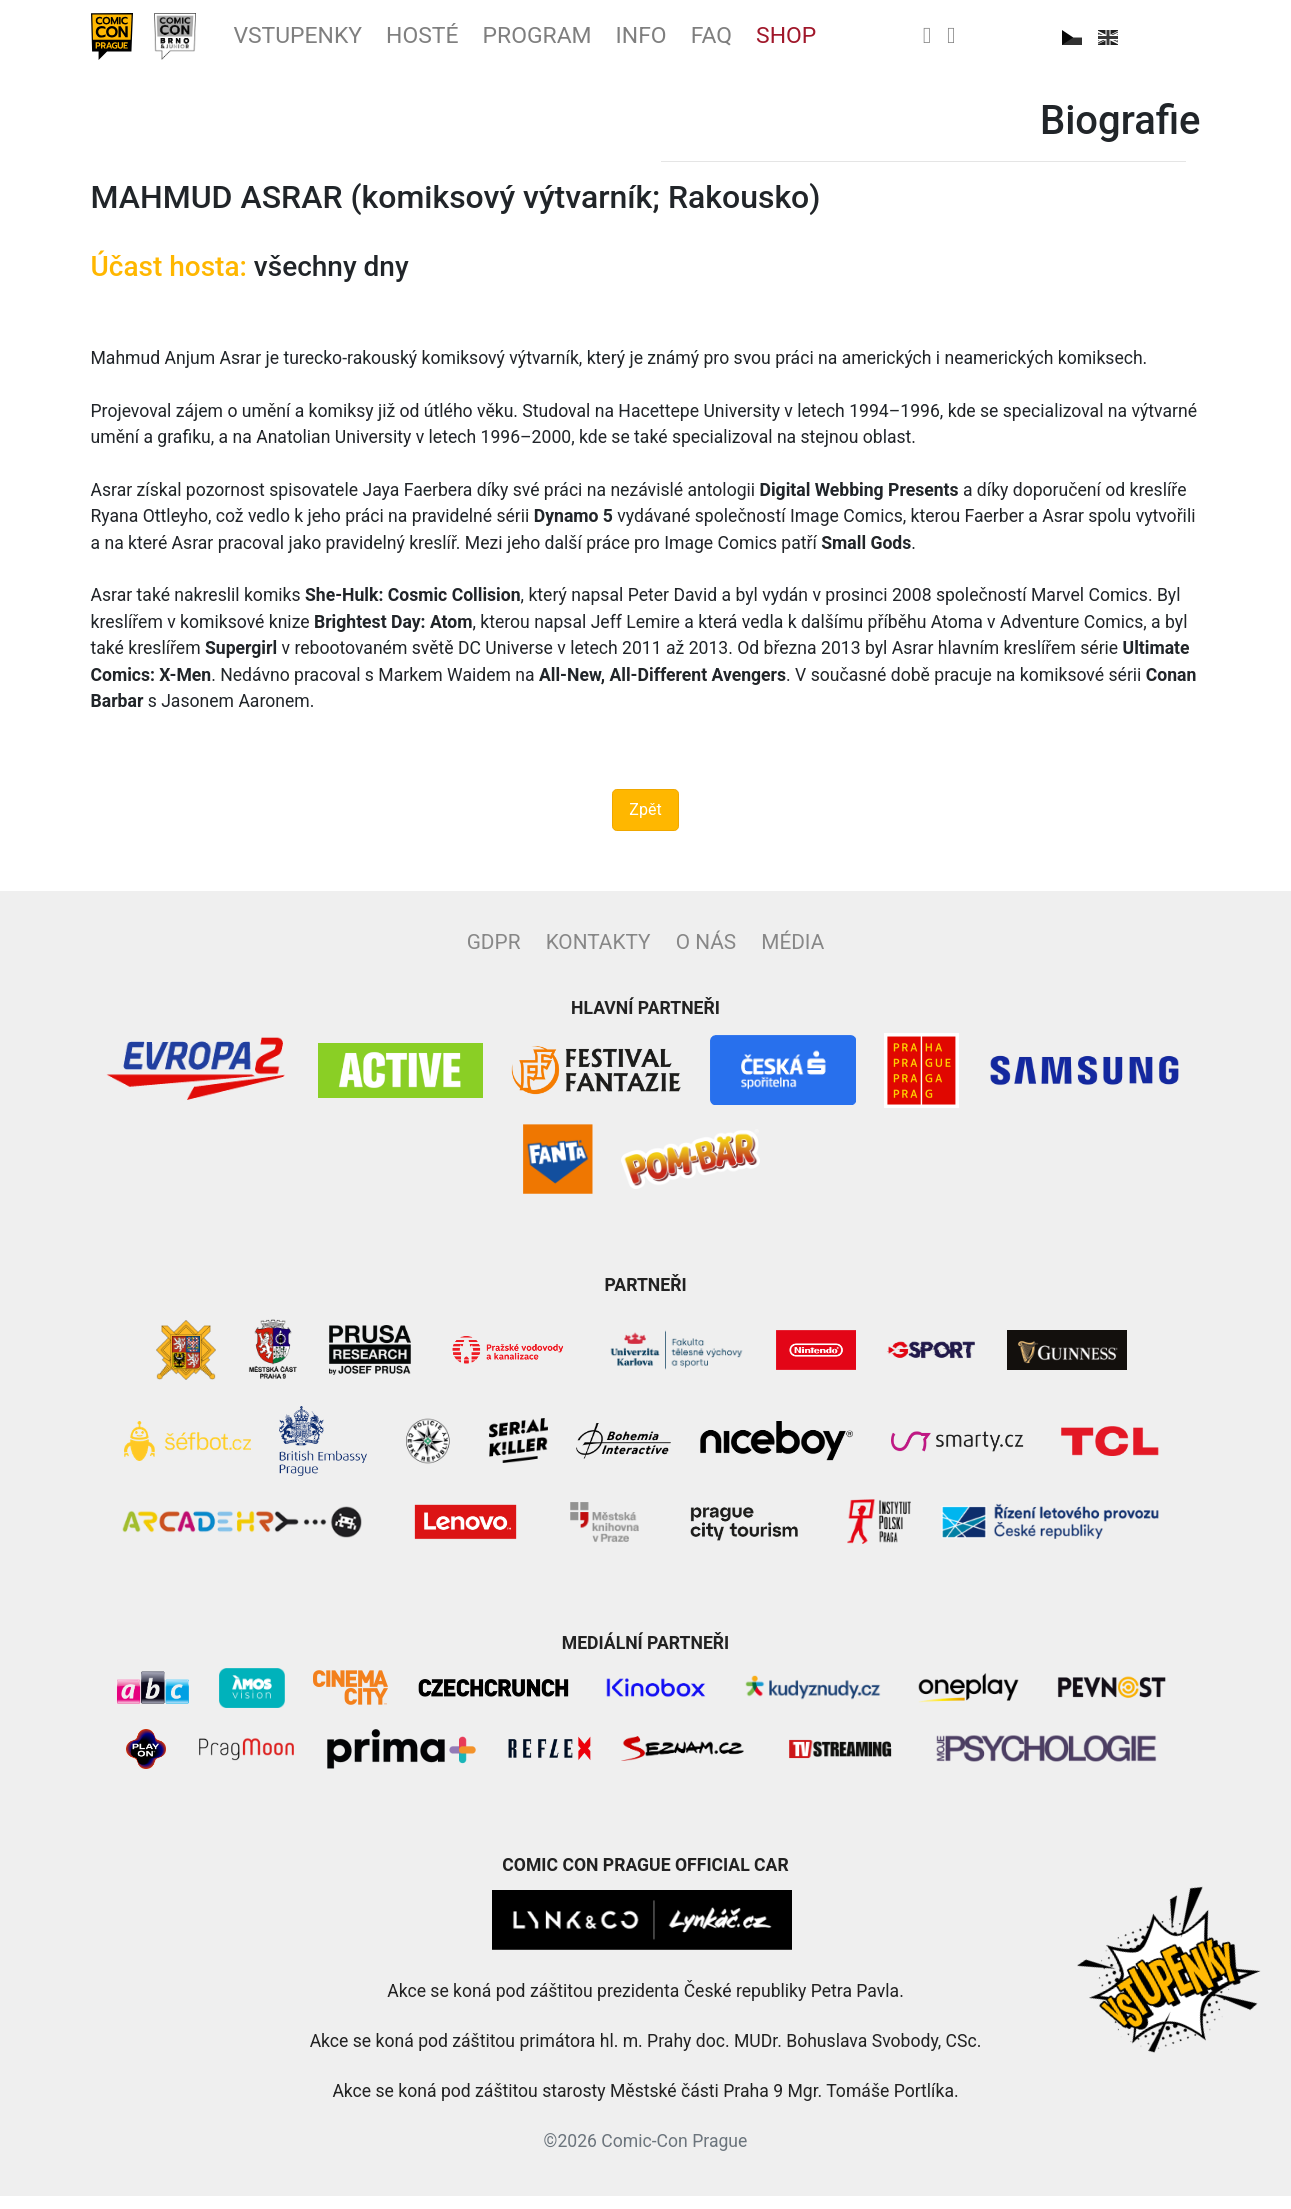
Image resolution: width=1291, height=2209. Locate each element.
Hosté (477, 43)
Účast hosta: (169, 280)
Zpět (645, 822)
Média (792, 955)
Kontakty (598, 955)
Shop (890, 43)
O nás (706, 955)
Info (728, 43)
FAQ (806, 43)
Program (608, 43)
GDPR (494, 955)
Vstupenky (334, 43)
